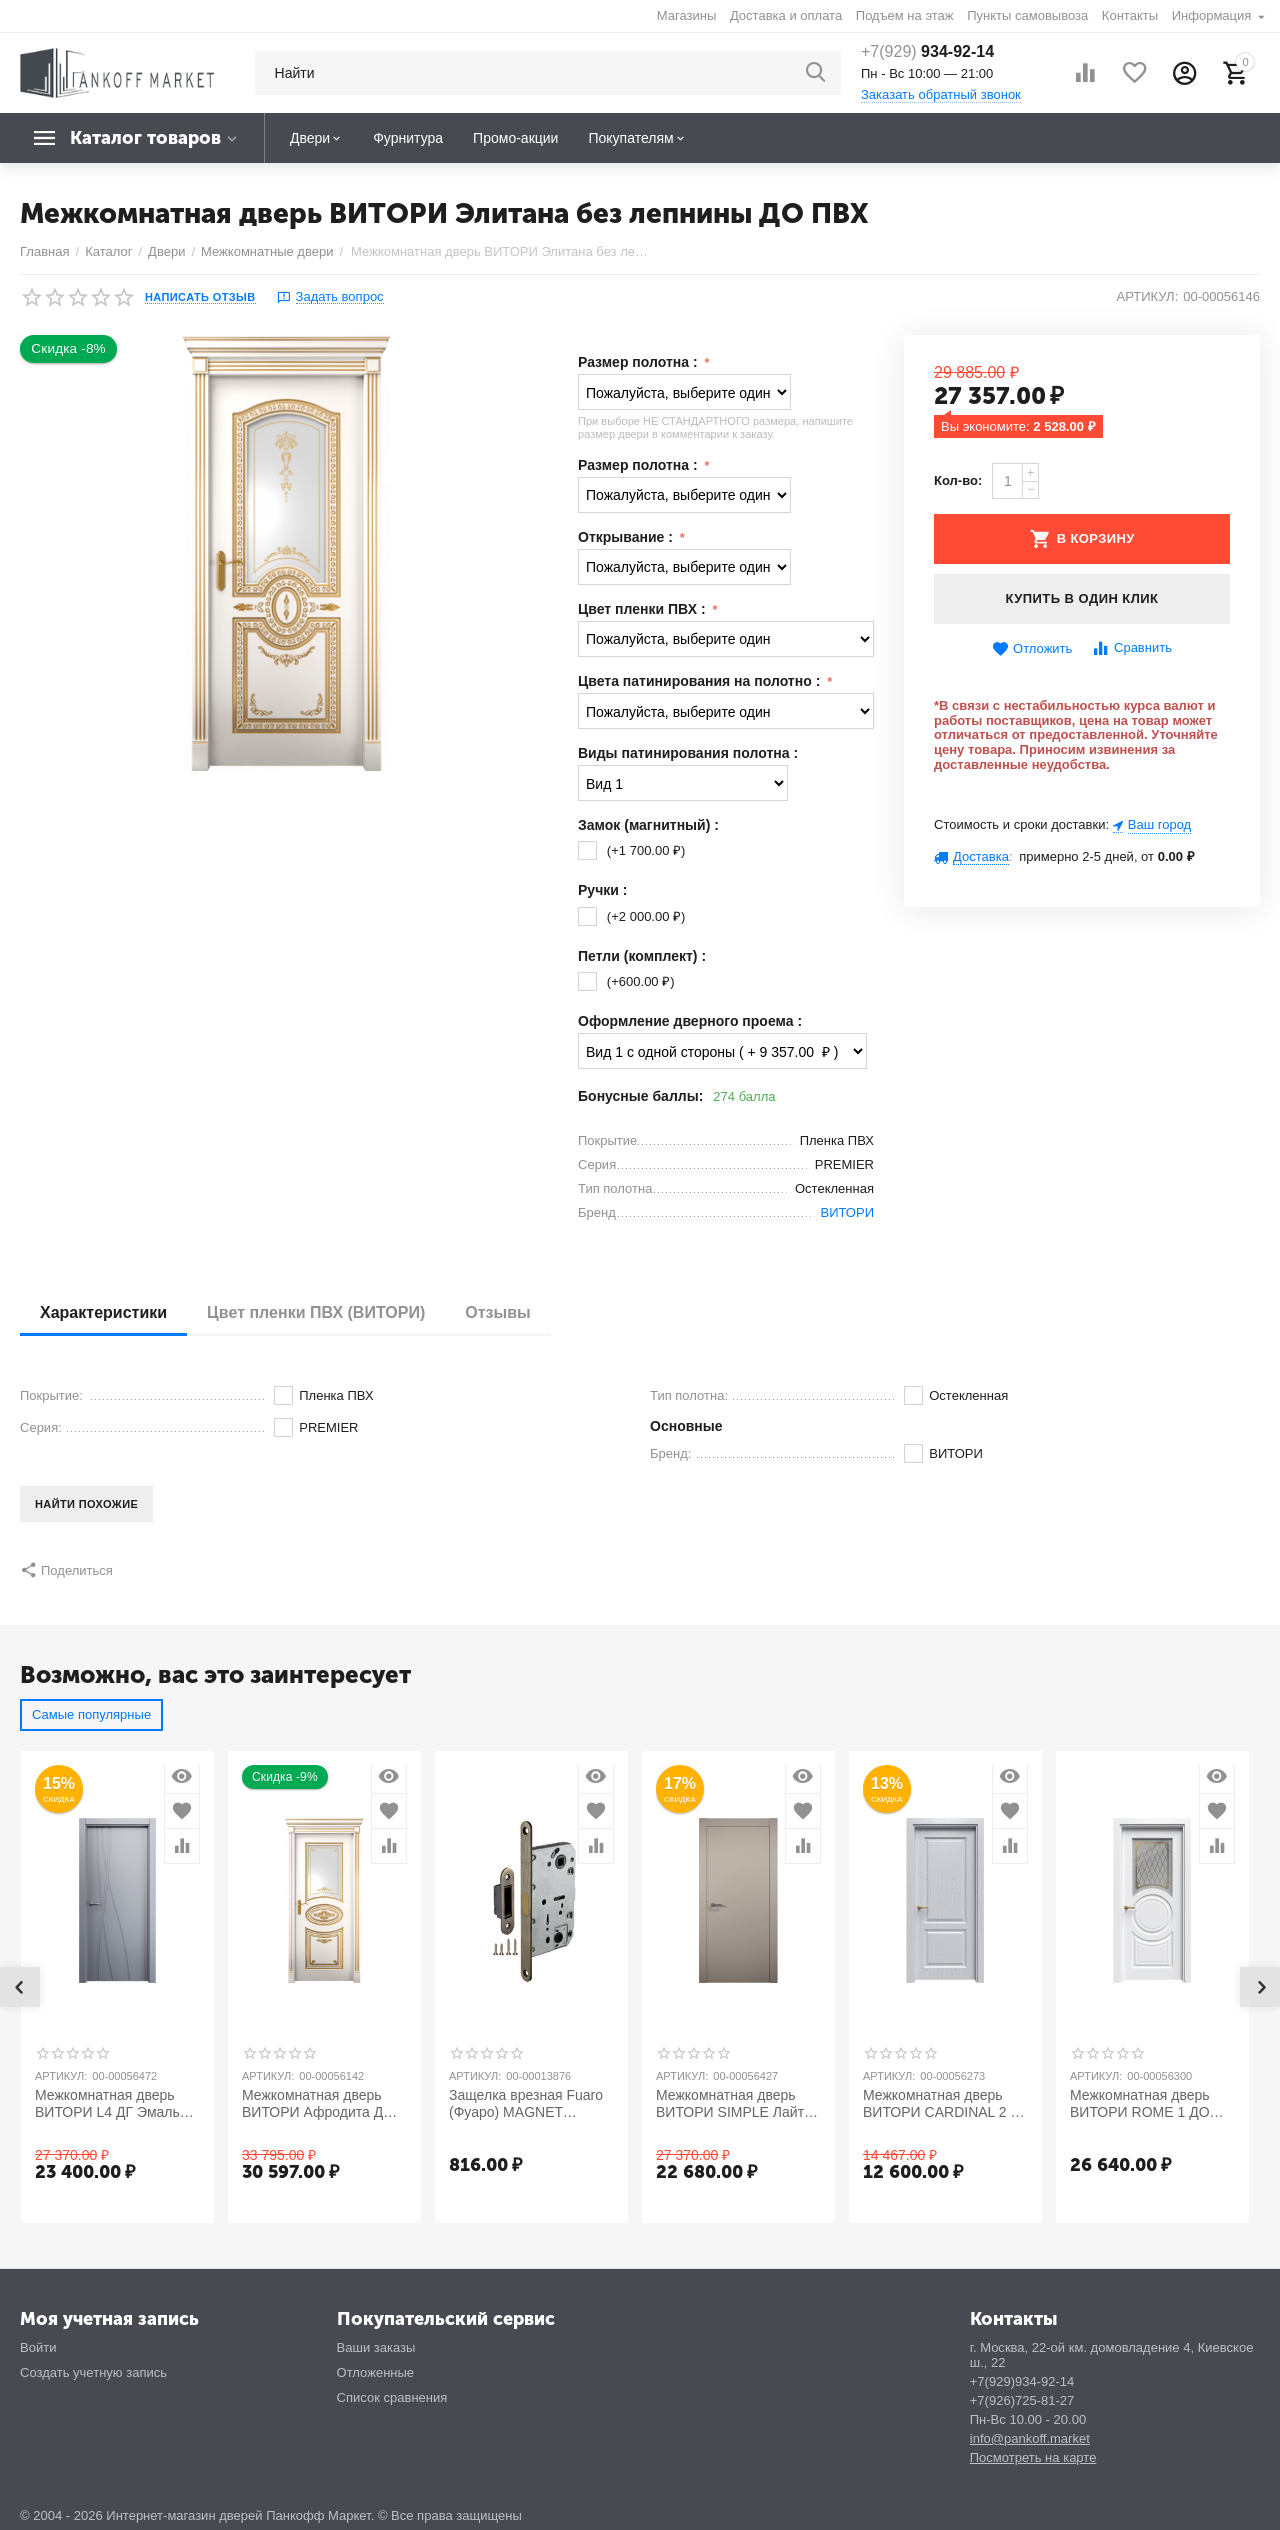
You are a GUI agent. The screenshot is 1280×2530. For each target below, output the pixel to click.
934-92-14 (927, 51)
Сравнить (1131, 648)
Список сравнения (392, 2397)
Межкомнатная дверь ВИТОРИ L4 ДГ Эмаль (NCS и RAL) (107, 2104)
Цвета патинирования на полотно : (701, 681)
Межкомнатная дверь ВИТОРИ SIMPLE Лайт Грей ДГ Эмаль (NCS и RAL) (730, 2104)
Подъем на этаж (905, 15)
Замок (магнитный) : (648, 825)
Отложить (1032, 649)
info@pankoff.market (1030, 2438)
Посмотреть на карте (1033, 2457)
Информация (1213, 15)
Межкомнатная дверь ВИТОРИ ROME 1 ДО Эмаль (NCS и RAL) (1140, 2104)
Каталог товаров (145, 138)
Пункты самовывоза (1027, 15)
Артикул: (1147, 296)
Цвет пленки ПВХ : (643, 609)
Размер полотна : (640, 362)
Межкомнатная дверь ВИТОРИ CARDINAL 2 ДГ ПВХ (945, 2104)
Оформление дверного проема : (690, 1021)
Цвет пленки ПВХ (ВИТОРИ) (316, 1312)
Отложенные (376, 2372)
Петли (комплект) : (642, 956)
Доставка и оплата (786, 15)
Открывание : (627, 537)
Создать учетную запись (93, 2372)
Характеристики (103, 1312)
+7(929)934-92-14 (1022, 2381)
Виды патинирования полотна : (688, 753)
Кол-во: (958, 480)
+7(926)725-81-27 (1022, 2400)
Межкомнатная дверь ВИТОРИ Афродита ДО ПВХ (318, 2104)
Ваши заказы (376, 2347)
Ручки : (602, 890)
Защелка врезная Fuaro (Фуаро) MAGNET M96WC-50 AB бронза (526, 2104)
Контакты (1130, 15)
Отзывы (497, 1312)
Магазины (687, 15)
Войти (38, 2347)
